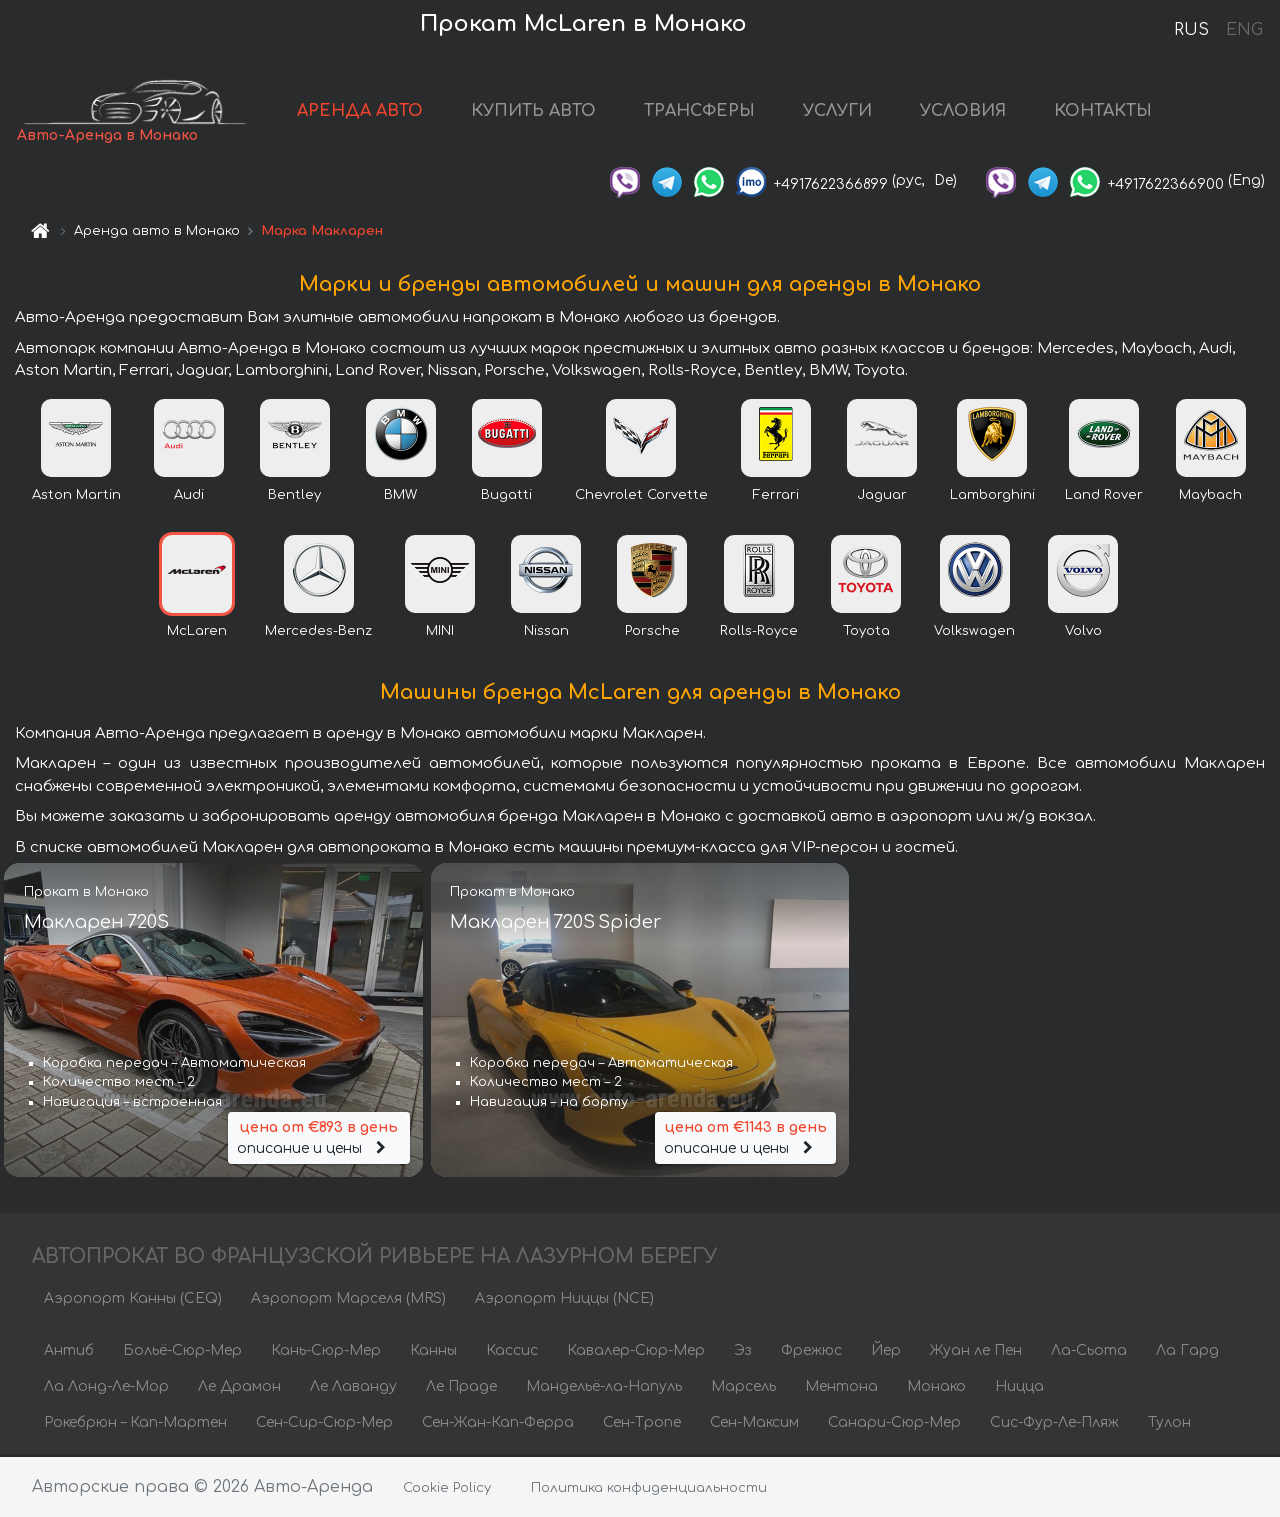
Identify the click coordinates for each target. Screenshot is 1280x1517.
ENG (1244, 30)
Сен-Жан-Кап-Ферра (498, 1424)
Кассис (512, 1352)
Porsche (652, 633)
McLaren (197, 633)
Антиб (69, 1352)
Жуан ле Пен (976, 1352)
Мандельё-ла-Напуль (604, 1388)
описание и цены (319, 1138)
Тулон (1169, 1424)
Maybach (1210, 497)
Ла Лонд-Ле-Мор (106, 1388)
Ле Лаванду (353, 1388)
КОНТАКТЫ (1112, 112)
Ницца (1019, 1388)
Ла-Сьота (1089, 1352)
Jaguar (882, 497)
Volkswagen (974, 633)
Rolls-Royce (759, 633)
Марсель (743, 1388)
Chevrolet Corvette (641, 497)
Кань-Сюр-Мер (326, 1352)
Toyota (866, 633)
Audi (189, 497)
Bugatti (506, 497)
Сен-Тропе (642, 1424)
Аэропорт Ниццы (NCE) (564, 1300)
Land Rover (1104, 497)
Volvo (1083, 633)
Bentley (294, 497)
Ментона (841, 1388)
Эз (743, 1352)
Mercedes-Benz (318, 633)
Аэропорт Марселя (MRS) (348, 1300)
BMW (400, 497)
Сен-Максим (754, 1424)
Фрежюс (811, 1352)
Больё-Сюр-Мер (182, 1352)
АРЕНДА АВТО (369, 112)
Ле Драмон (239, 1388)
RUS (1191, 30)
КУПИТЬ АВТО (542, 112)
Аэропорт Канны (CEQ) (133, 1300)
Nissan (546, 633)
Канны (433, 1352)
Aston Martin (76, 497)
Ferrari (776, 497)
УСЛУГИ (846, 112)
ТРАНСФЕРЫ (708, 112)
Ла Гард (1187, 1352)
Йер (886, 1352)
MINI (440, 633)
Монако (936, 1388)
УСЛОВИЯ (972, 112)
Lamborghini (992, 497)
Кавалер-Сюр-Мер (636, 1352)
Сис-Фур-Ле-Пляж (1054, 1424)
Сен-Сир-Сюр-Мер (324, 1424)
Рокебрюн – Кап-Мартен (135, 1424)
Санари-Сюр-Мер (894, 1424)
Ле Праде (461, 1388)
